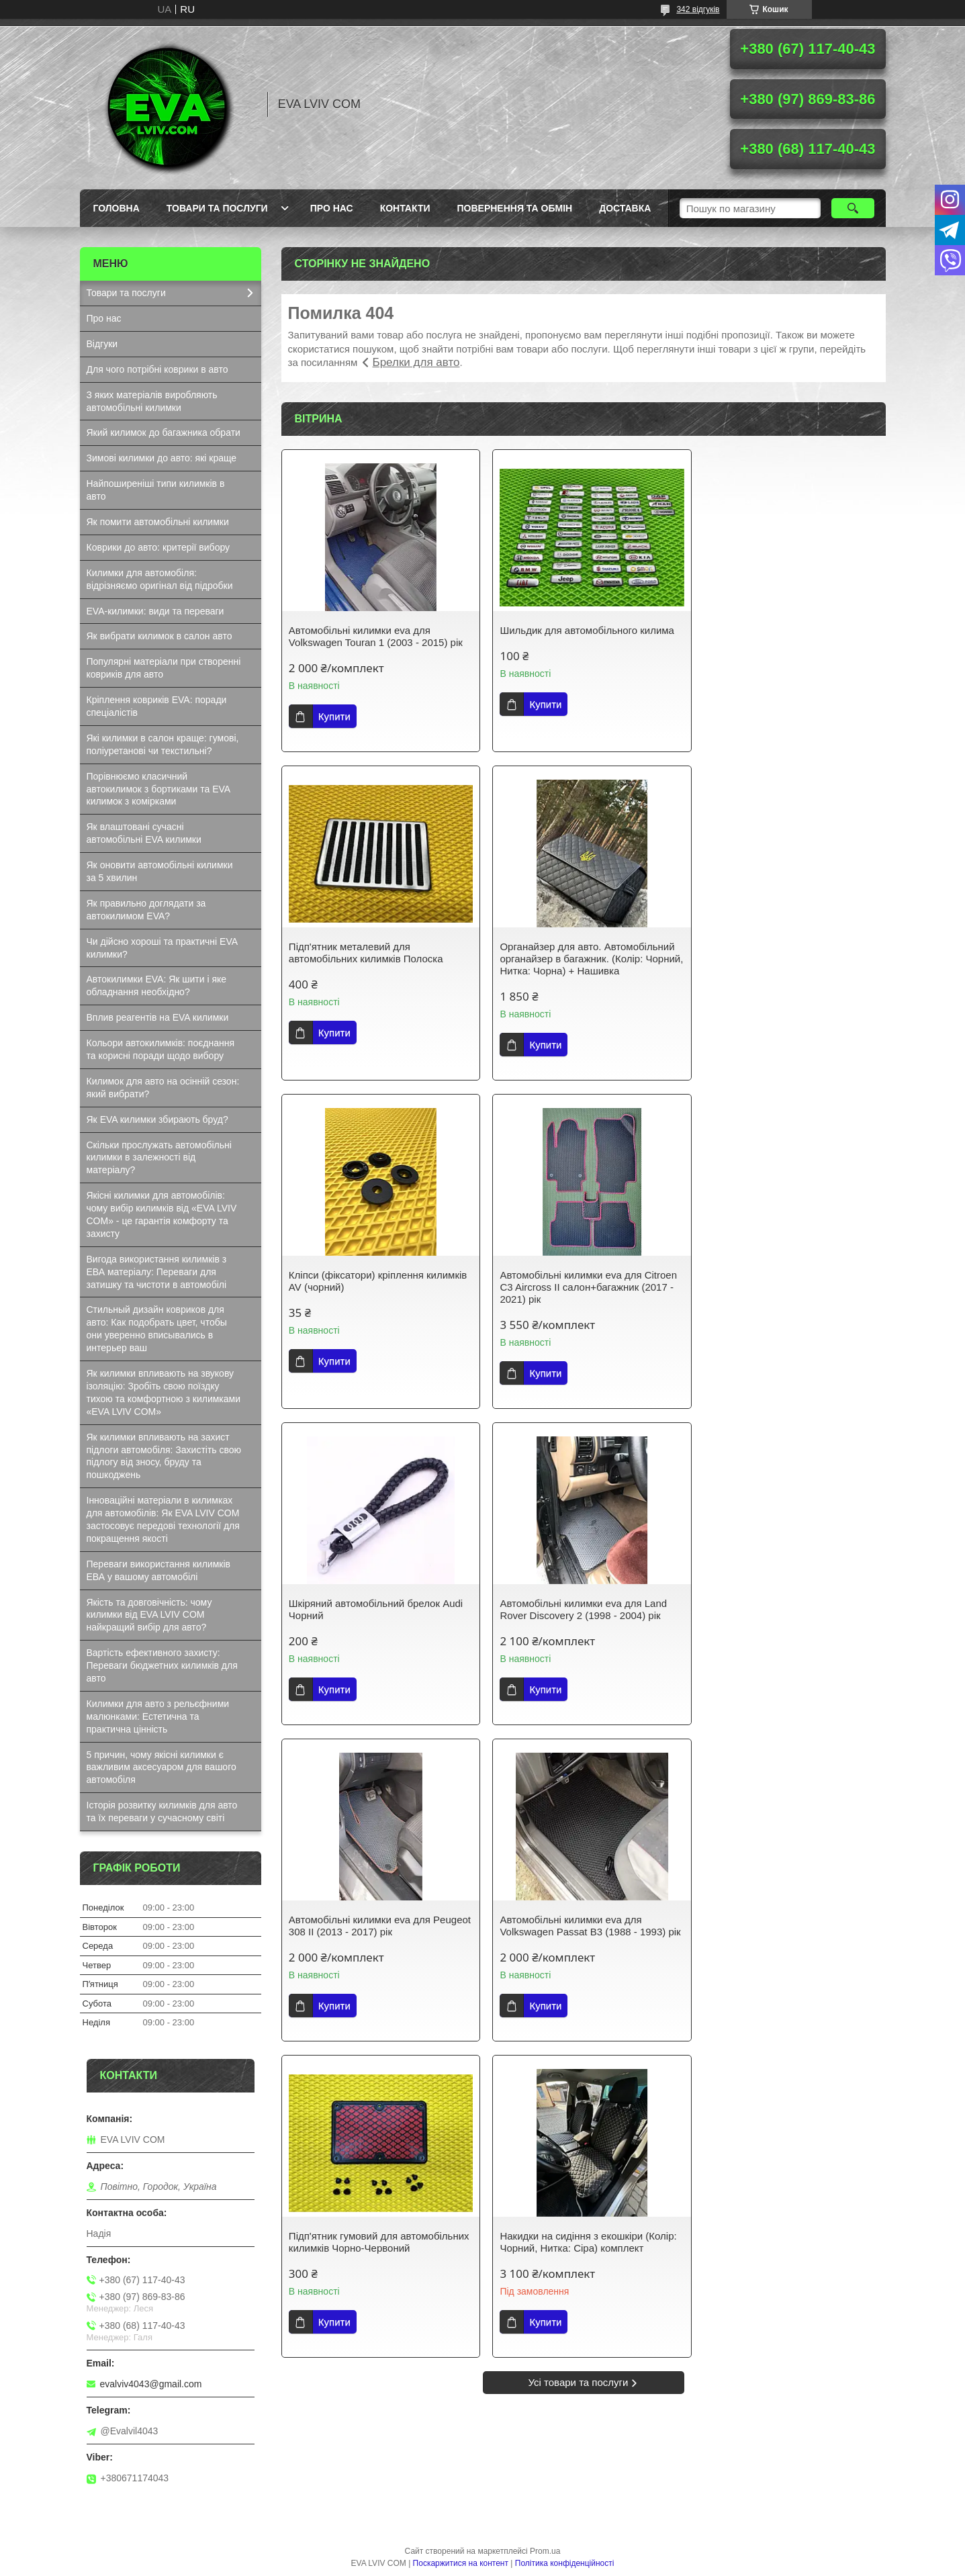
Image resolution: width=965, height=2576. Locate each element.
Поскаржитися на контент (460, 2563)
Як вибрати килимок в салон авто (159, 636)
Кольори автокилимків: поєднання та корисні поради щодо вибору (161, 1049)
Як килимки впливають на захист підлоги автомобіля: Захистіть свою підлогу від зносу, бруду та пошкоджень (164, 1456)
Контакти (405, 208)
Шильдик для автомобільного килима (581, 630)
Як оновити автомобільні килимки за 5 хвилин (160, 871)
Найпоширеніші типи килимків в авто (156, 490)
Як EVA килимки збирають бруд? (157, 1119)
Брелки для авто (416, 362)
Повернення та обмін (515, 208)
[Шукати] (853, 208)
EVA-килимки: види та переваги (155, 611)
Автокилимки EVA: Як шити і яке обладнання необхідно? (157, 985)
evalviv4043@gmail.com (151, 2384)
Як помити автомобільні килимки (158, 521)
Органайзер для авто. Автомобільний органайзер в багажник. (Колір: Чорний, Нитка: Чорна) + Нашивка (376, 958)
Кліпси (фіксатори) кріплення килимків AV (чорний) (583, 952)
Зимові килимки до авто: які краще (162, 458)
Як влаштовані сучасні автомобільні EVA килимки (144, 833)
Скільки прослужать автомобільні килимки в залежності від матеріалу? (159, 1158)
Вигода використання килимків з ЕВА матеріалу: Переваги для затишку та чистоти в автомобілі (157, 1272)
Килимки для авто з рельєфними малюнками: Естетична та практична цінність (158, 1716)
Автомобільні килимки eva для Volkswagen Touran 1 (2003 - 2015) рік (376, 636)
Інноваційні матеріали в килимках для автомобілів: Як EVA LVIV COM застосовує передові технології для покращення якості (163, 1519)
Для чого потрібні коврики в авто (157, 369)
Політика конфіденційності (564, 2563)
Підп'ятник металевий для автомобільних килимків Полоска (777, 636)
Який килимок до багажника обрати (163, 432)
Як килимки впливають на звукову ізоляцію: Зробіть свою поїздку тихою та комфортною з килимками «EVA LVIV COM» (164, 1392)
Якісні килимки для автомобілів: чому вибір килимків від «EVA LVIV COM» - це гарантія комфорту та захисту (162, 1214)
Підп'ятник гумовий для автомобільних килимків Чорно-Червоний (567, 1603)
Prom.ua (545, 2551)
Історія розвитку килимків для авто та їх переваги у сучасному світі (162, 1811)
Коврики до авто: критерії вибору (158, 547)
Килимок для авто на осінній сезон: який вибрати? (163, 1087)
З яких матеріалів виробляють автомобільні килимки (152, 401)
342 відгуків (697, 9)
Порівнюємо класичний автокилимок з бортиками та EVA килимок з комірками (159, 789)
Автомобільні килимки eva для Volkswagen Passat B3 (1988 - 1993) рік (372, 1603)
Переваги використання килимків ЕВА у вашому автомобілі (158, 1570)
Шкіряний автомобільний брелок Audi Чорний (376, 1281)
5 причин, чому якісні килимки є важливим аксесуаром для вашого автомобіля (161, 1767)
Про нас (331, 208)
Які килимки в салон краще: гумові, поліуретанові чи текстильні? (163, 744)
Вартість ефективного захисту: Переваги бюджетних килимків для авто (162, 1665)
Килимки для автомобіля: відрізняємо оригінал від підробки (160, 579)
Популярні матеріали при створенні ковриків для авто (164, 668)
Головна (116, 208)
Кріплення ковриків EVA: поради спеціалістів (157, 706)
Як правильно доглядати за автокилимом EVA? (146, 909)
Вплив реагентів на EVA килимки (158, 1017)
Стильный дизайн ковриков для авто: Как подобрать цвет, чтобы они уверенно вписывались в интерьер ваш (157, 1328)
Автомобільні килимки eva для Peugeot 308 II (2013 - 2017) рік (771, 1281)
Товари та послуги (217, 208)
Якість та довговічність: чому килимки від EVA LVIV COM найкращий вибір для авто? (149, 1615)
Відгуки (102, 343)
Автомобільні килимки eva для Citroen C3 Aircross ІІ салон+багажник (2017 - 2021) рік (788, 958)
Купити (334, 716)
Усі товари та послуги (579, 1749)
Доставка (625, 208)
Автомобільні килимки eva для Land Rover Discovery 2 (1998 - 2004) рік (577, 1281)
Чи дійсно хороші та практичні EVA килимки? (162, 948)
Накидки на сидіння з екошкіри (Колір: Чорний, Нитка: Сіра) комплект (788, 1597)
